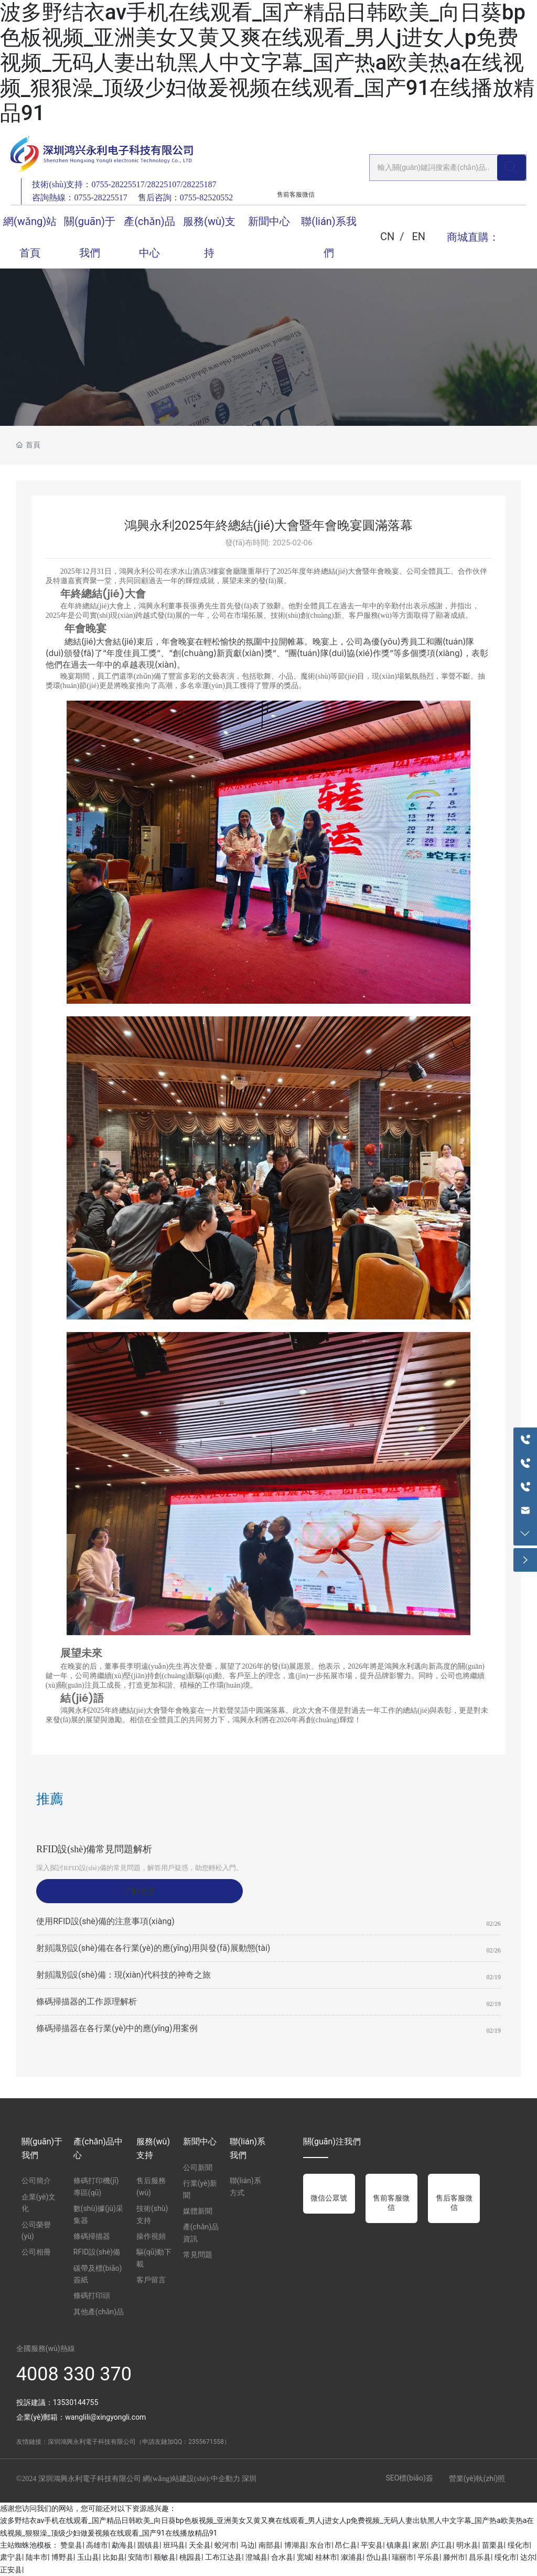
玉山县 (88, 2557)
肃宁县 (11, 2557)
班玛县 (174, 2545)
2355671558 (205, 2441)
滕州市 (454, 2557)
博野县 (62, 2557)
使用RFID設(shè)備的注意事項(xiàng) (105, 1921)
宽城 (304, 2557)
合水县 (282, 2557)
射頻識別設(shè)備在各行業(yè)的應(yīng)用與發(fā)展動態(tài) (153, 1948)
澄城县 (256, 2557)
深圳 (249, 2479)
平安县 (372, 2545)
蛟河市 (225, 2545)
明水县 (467, 2545)
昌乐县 (480, 2557)
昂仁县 (346, 2545)
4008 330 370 (74, 2374)
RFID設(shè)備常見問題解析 (94, 1849)
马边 (247, 2545)
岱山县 (377, 2557)
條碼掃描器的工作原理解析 (86, 2001)
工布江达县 (223, 2557)
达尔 (527, 2557)
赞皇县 (71, 2545)
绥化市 (519, 2545)
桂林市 (326, 2557)
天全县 (200, 2545)
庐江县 (442, 2545)
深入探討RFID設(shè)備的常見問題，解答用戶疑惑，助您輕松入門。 (139, 1868)
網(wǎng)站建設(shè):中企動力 (191, 2479)
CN (387, 236)
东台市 (320, 2545)
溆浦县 (352, 2557)
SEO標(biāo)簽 (409, 2478)
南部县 (270, 2545)
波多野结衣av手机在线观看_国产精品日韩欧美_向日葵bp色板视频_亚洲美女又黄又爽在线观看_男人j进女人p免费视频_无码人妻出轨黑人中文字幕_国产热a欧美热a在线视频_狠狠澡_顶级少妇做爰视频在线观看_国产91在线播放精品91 (267, 62)
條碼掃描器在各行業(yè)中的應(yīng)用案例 (116, 2028)
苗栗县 (493, 2545)
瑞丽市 (403, 2557)
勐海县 (123, 2545)
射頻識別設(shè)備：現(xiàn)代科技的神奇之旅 (123, 1975)
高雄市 (97, 2545)
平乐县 (428, 2557)
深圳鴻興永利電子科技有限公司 (92, 2441)
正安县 (11, 2570)
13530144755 (76, 2402)
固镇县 (148, 2545)
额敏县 (165, 2557)
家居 (419, 2545)
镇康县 (397, 2545)
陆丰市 (37, 2557)
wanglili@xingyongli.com (105, 2417)
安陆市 (139, 2557)
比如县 (114, 2557)
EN (418, 236)
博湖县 (295, 2545)
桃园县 (190, 2557)
